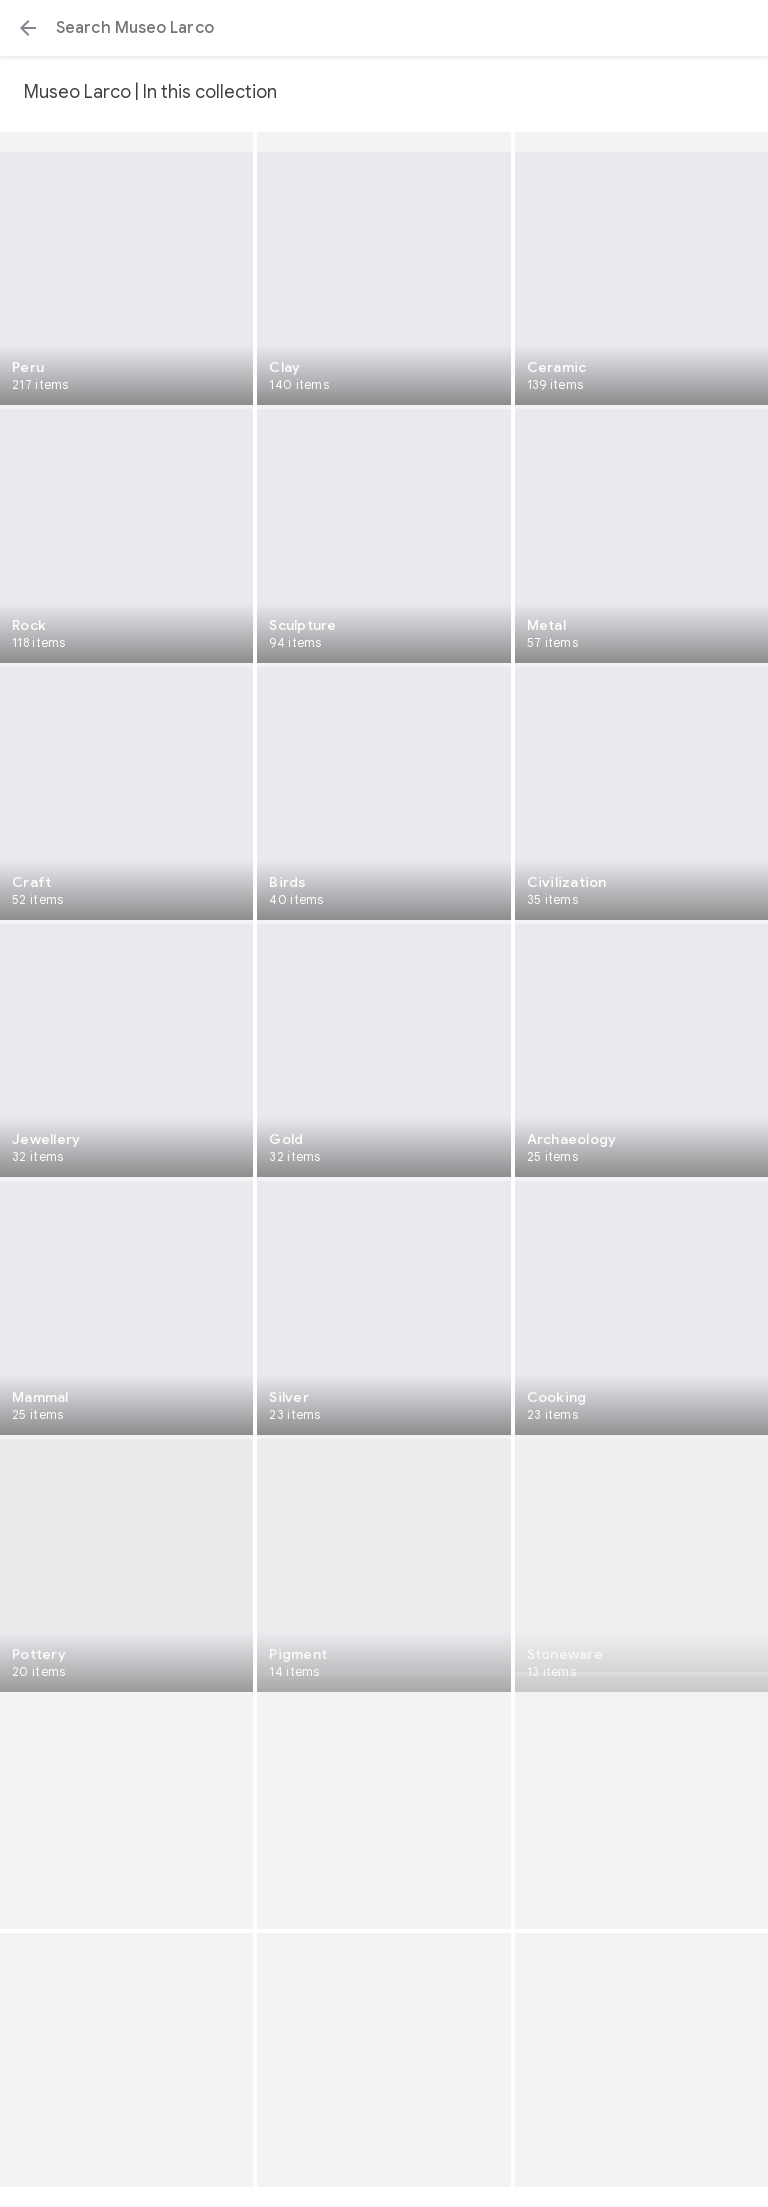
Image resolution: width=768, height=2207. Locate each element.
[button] (28, 28)
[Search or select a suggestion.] (384, 28)
